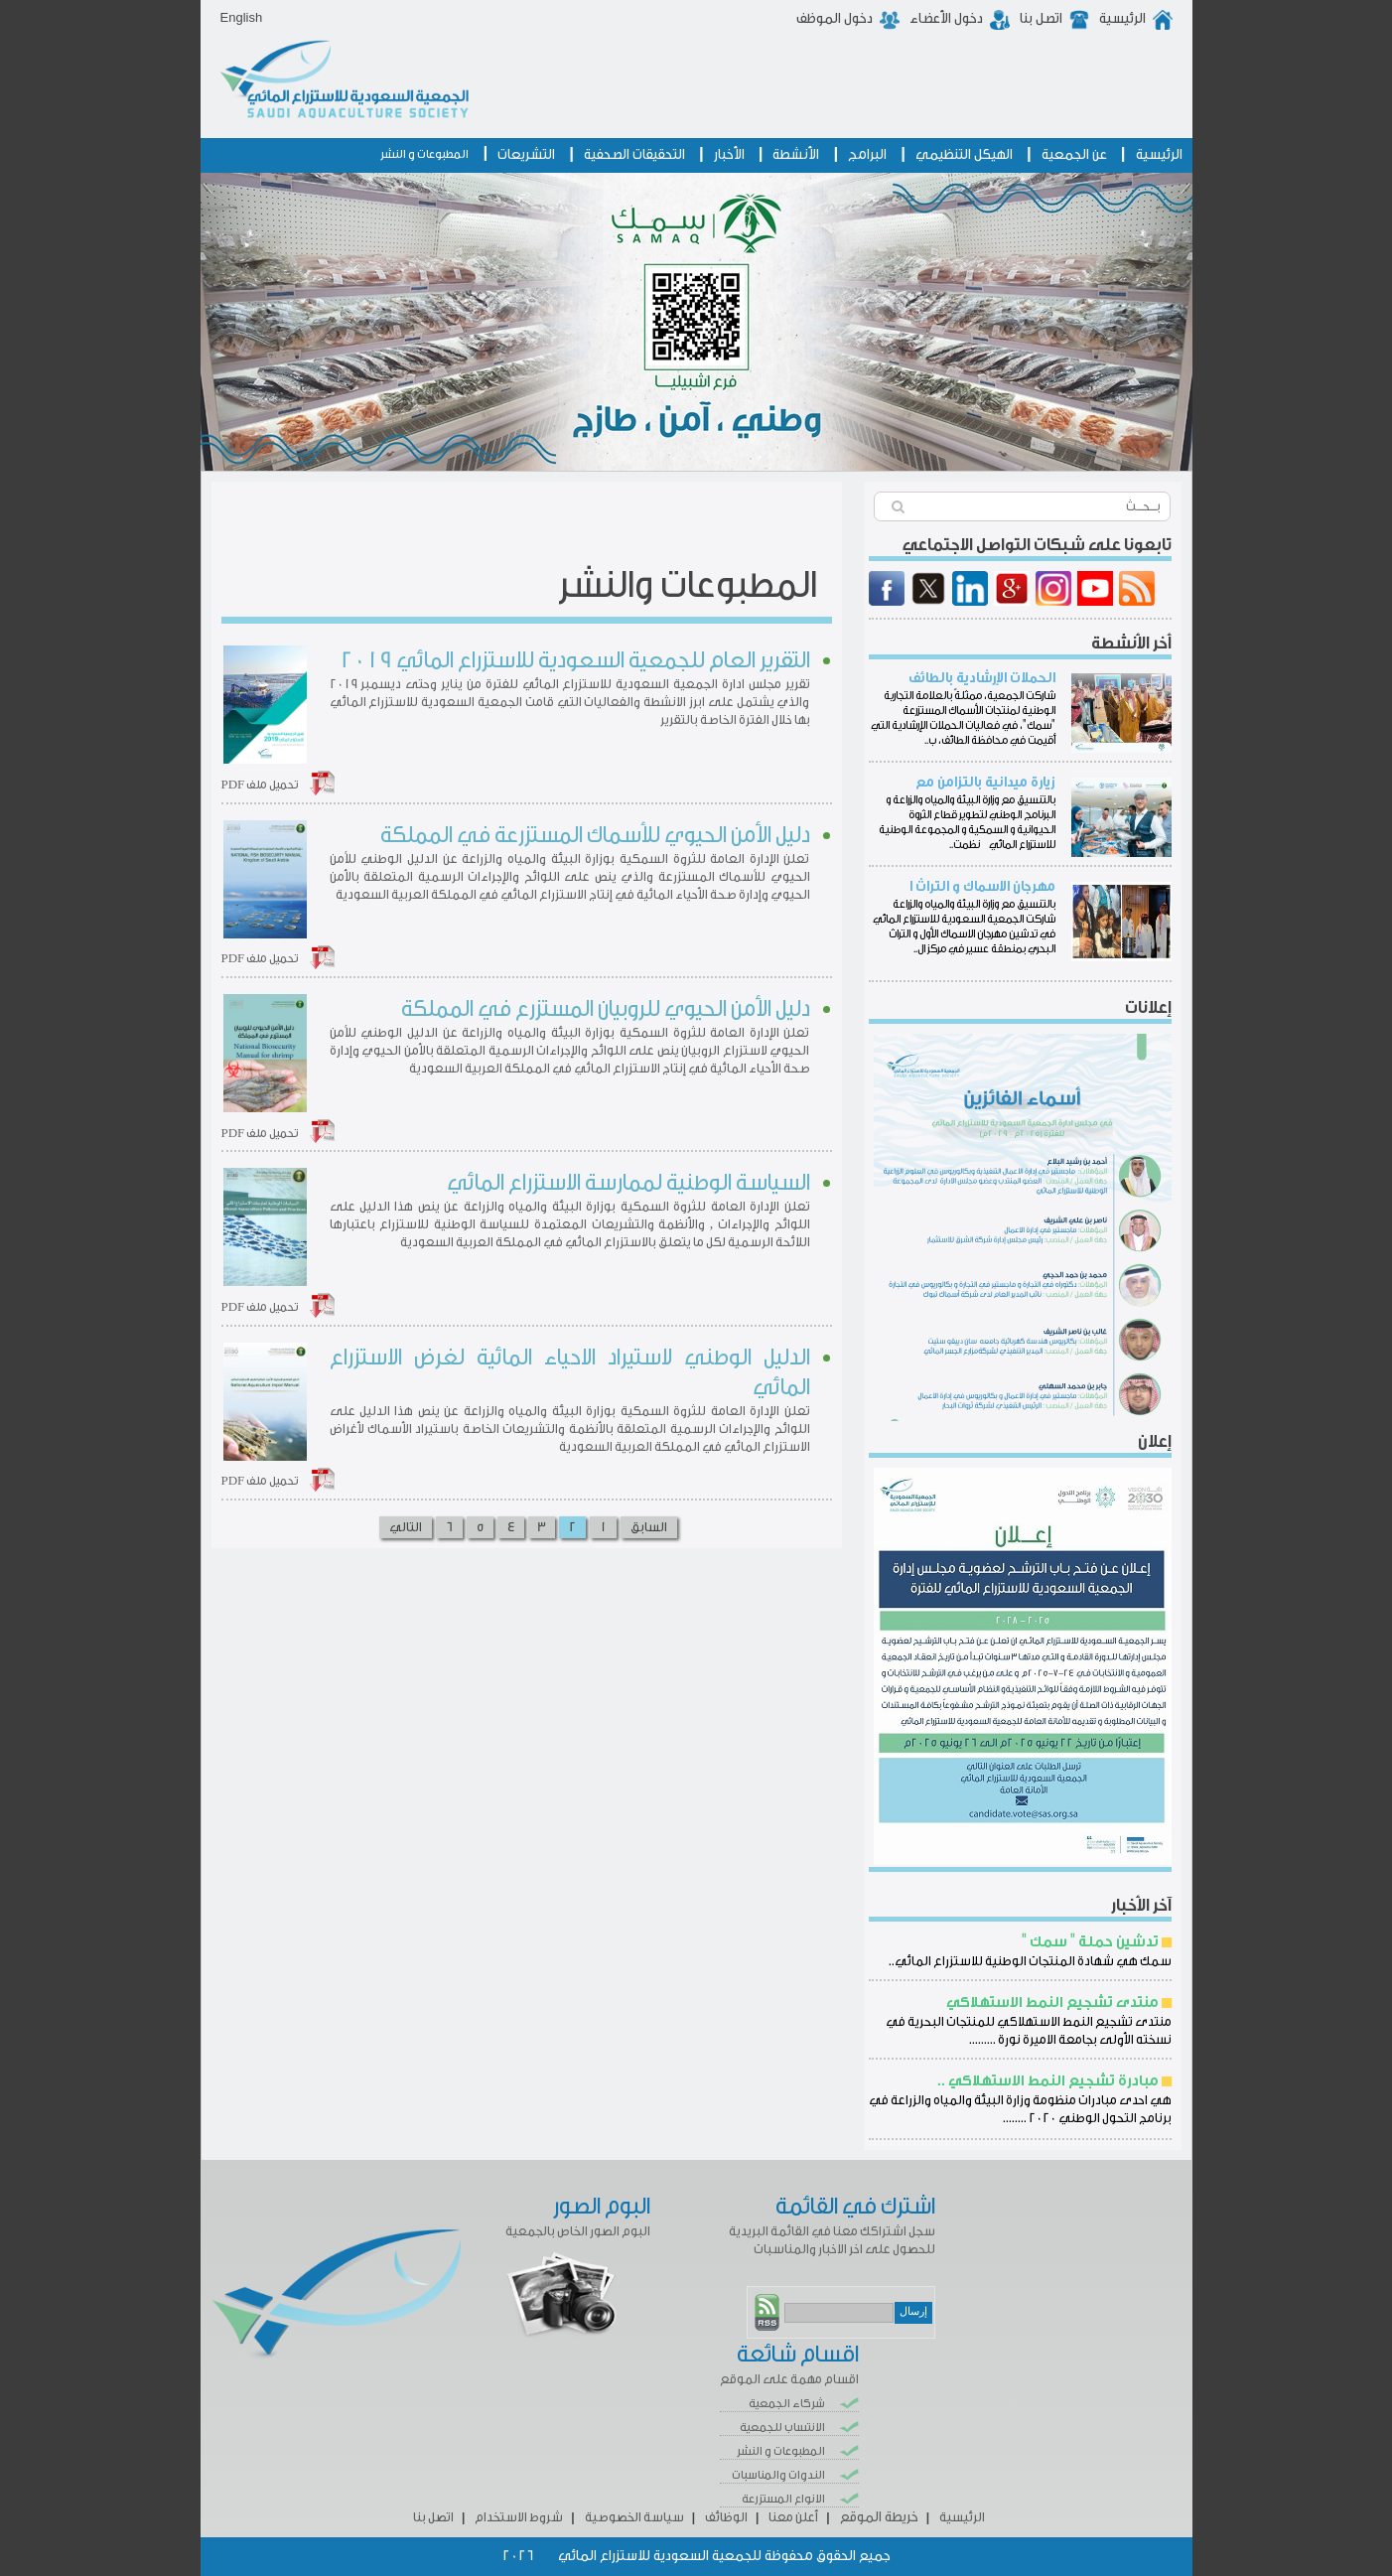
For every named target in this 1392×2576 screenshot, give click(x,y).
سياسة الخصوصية (634, 2516)
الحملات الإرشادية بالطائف (981, 678)
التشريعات (526, 155)
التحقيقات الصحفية (634, 155)
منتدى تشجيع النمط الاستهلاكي (1052, 2002)
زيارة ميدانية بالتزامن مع (985, 782)
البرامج (867, 155)
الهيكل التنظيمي (964, 155)
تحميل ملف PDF (260, 784)
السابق (648, 1526)
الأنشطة (795, 155)
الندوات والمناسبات (778, 2475)
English (241, 17)
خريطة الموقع (879, 2517)
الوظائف (726, 2516)
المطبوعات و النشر (424, 154)
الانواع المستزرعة (783, 2498)
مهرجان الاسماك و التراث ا (982, 887)
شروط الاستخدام (519, 2516)
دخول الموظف (834, 19)
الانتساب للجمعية (782, 2427)
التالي (405, 1526)
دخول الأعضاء (946, 19)
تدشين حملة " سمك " (1090, 1941)
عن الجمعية (1074, 155)
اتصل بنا (1041, 19)
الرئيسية (1122, 19)
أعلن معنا (793, 2516)
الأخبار (729, 155)
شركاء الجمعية (787, 2403)
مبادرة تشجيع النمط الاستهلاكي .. (1048, 2081)
